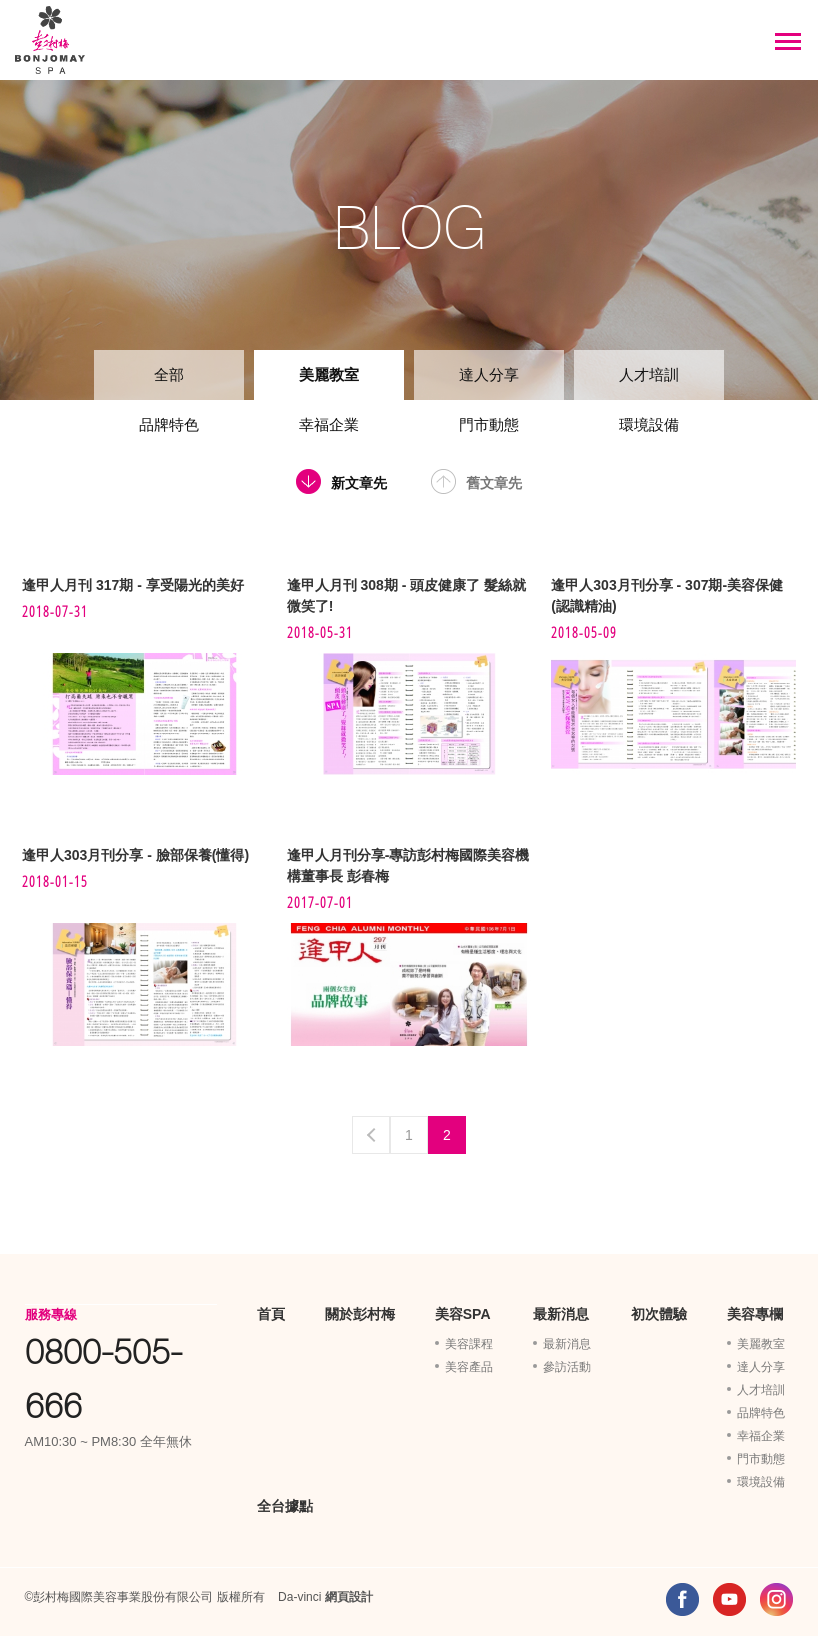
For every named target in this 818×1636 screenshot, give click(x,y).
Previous (371, 1135)
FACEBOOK (682, 1599)
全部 (169, 374)
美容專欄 (755, 1314)
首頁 (271, 1314)
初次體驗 (659, 1314)
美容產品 (469, 1367)
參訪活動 (567, 1367)
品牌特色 (169, 424)
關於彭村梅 (360, 1314)
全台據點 (285, 1506)
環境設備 (649, 424)
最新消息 (561, 1314)
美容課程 (469, 1344)
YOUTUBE (729, 1599)
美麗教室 (329, 374)
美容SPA (463, 1314)
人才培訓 (649, 374)
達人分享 (489, 374)
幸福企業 (329, 424)
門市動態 (489, 424)
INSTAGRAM (776, 1599)
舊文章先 (494, 483)
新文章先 (359, 483)
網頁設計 (349, 1597)
